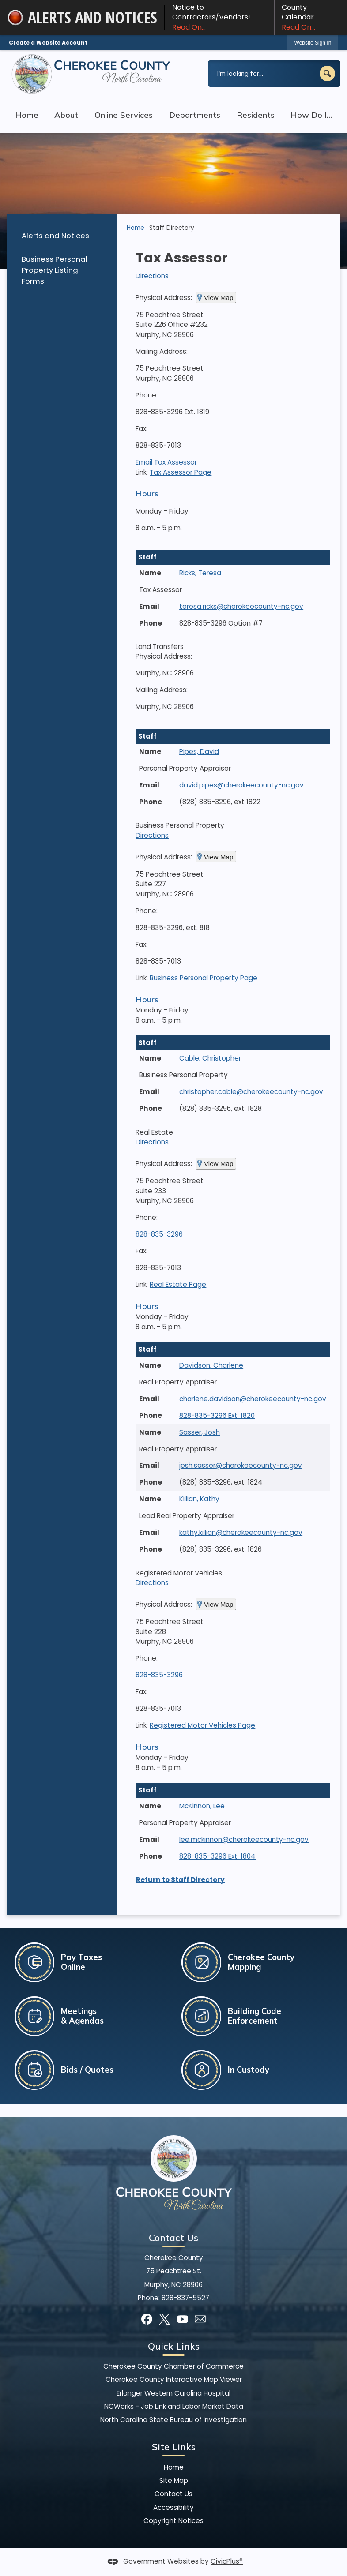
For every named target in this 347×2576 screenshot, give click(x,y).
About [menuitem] (66, 115)
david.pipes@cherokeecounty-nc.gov (241, 785)
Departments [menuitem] (194, 115)
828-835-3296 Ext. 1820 (217, 1415)
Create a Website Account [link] (48, 42)
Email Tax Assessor (166, 462)
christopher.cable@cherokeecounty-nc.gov (251, 1091)
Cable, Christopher (210, 1058)
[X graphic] (164, 2319)
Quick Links (174, 2346)
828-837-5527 (185, 2297)
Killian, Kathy (199, 1499)
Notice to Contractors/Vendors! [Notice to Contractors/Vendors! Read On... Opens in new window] (219, 17)
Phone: (147, 395)
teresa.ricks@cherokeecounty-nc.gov (241, 606)
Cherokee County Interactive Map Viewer (174, 2379)
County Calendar (311, 17)
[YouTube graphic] (182, 2319)
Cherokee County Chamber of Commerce (173, 2366)
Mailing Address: (162, 351)
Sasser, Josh (199, 1432)
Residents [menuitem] (256, 115)
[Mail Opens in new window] (200, 2319)
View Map (218, 297)
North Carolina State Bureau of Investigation (173, 2419)
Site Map (173, 2480)
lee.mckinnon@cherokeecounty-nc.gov (244, 1839)
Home (135, 228)
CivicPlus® (227, 2561)
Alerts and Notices (55, 235)
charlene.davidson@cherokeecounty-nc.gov (252, 1398)
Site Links (174, 2446)
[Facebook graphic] (146, 2319)
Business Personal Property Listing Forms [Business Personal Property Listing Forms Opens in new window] (54, 270)
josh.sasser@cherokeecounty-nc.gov (240, 1465)
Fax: (141, 428)
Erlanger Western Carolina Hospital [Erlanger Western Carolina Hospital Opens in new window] (173, 2393)
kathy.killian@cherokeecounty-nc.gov (240, 1532)
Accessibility (173, 2507)
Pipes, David (199, 751)
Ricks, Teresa (200, 572)
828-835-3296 (159, 1234)
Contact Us (173, 2493)
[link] (313, 42)
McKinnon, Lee (202, 1806)
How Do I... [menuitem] (311, 115)
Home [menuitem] (26, 115)
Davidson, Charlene (211, 1365)
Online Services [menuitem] (123, 115)
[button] (327, 73)
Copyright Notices (173, 2520)
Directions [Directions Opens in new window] (152, 276)
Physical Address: (164, 297)
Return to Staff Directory (180, 1879)
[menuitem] (62, 235)
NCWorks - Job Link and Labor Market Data (173, 2406)
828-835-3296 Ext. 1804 (217, 1856)
